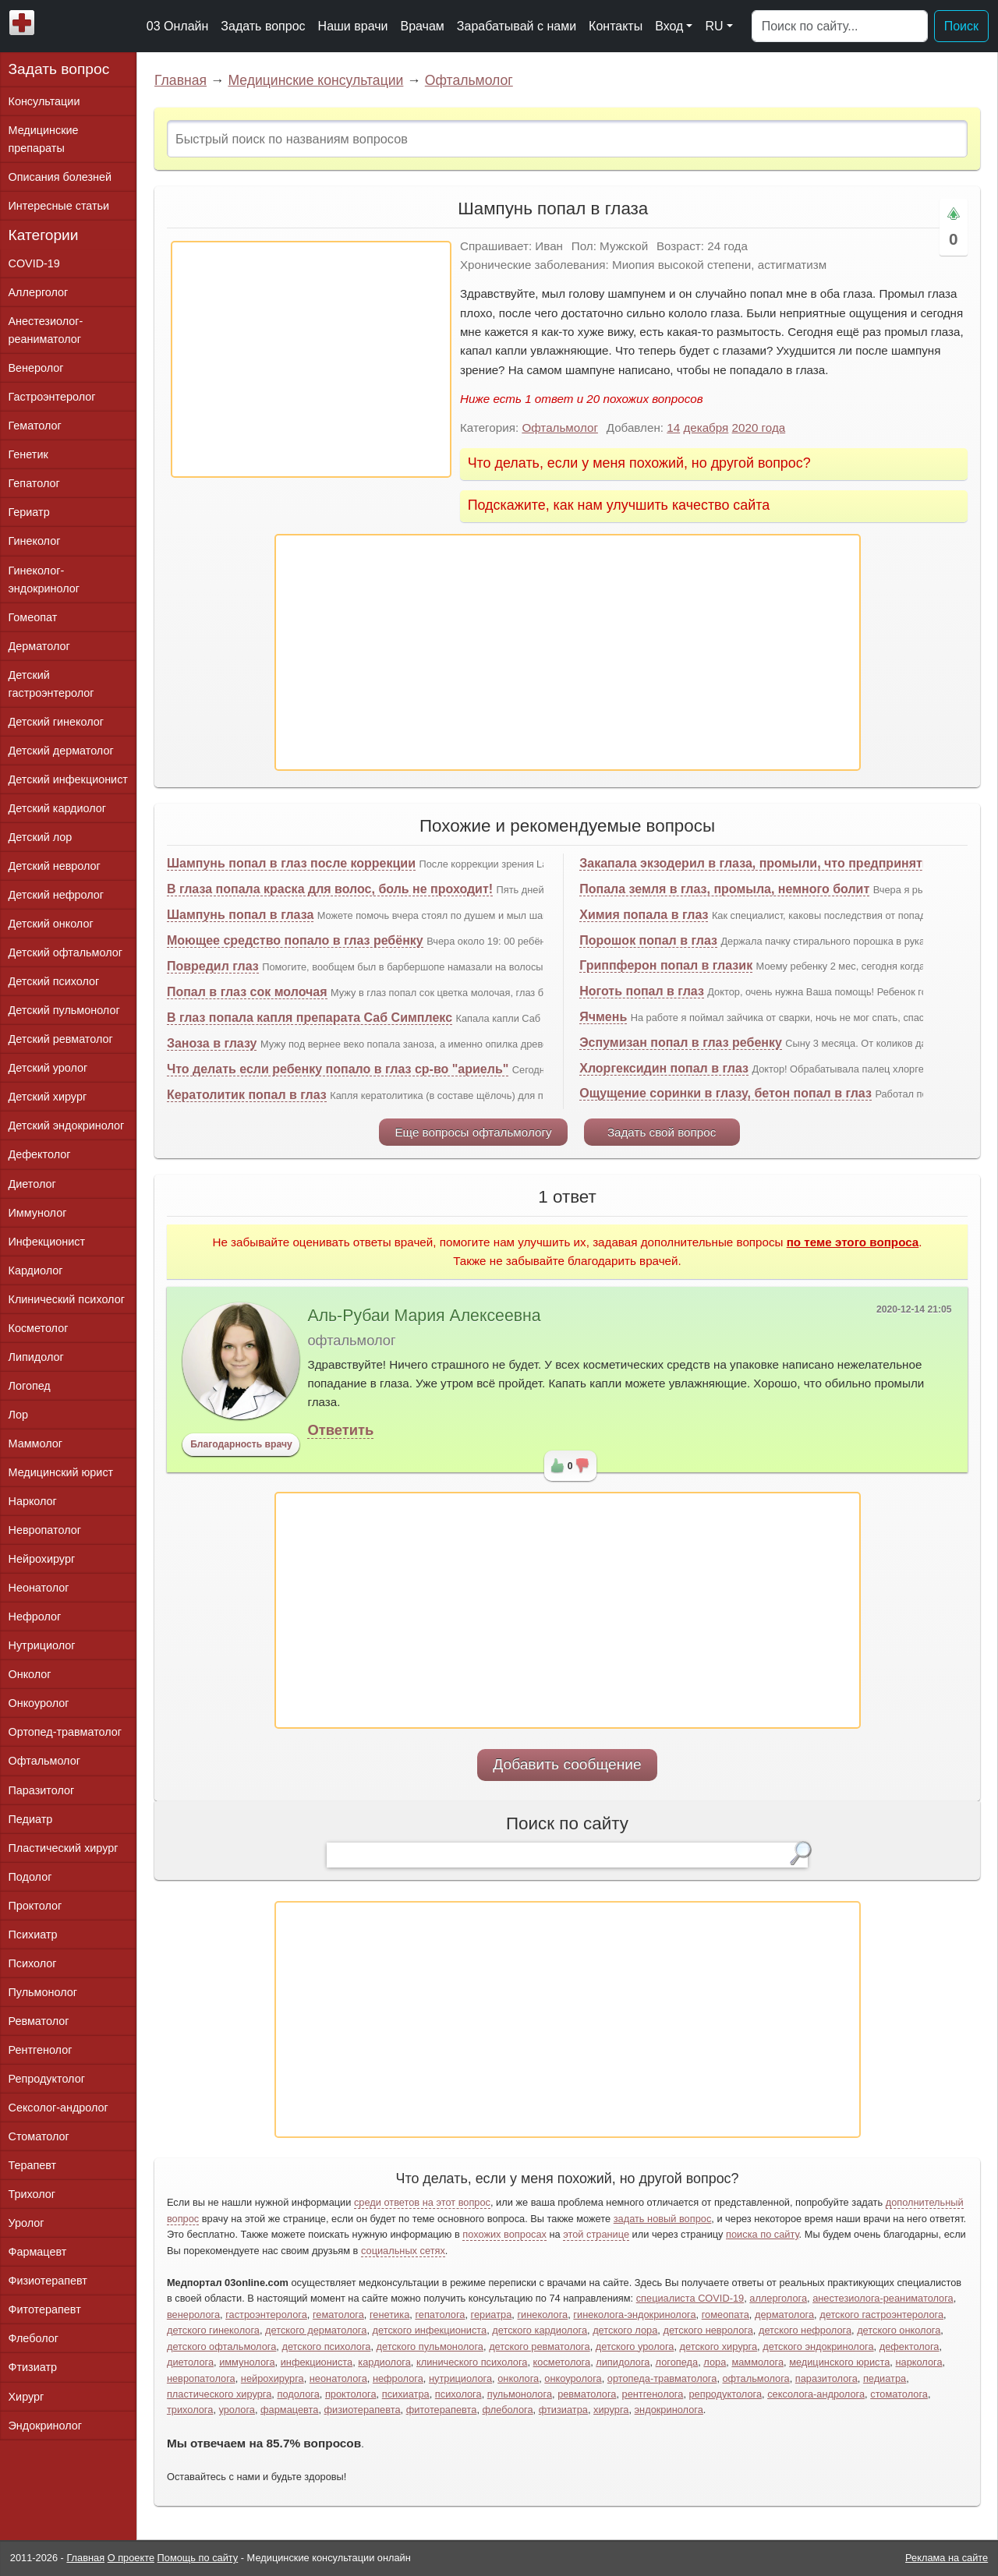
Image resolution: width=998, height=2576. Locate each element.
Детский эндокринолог (67, 1125)
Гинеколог (35, 541)
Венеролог (36, 368)
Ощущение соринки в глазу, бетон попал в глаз (725, 1093)
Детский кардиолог (58, 808)
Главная (180, 80)
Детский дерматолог (61, 750)
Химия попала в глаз (643, 914)
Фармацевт (38, 2252)
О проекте (131, 2558)
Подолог (30, 1877)
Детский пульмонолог (64, 1010)
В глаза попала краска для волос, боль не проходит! (330, 889)
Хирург (26, 2396)
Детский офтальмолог (66, 952)
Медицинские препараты (44, 139)
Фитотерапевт (45, 2309)
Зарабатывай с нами (516, 26)
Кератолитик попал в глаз (247, 1094)
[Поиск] (840, 26)
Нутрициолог (42, 1645)
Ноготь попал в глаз (641, 991)
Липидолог (36, 1357)
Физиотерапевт (48, 2280)
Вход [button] (669, 26)
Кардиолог (36, 1270)
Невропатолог (45, 1530)
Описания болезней (60, 177)
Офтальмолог (469, 80)
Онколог (30, 1674)
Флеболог (33, 2338)
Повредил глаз (213, 966)
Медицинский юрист (61, 1472)
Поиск (961, 26)
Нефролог (35, 1616)
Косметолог (39, 1328)
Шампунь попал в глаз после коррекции (291, 863)
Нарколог (33, 1501)
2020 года (759, 427)
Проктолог (35, 1905)
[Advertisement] (311, 359)
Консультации (44, 101)
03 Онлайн (178, 26)
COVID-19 (34, 263)
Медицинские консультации (315, 80)
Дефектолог (40, 1154)
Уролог (26, 2223)
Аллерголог (39, 292)
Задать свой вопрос (661, 1132)
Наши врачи (353, 26)
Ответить (340, 1430)
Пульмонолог (43, 1992)
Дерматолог (39, 646)
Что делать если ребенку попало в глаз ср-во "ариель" (337, 1069)
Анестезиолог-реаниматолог (46, 330)
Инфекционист (47, 1241)
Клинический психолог (67, 1299)
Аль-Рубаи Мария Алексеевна (423, 1315)
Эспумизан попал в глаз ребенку (680, 1042)
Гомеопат (33, 617)
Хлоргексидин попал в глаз (663, 1068)
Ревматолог (39, 2021)
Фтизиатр (33, 2367)
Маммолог (35, 1443)
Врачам (422, 26)
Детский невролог (55, 866)
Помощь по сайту (198, 2558)
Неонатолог (39, 1587)
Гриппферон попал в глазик (665, 965)
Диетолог (32, 1184)
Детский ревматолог (61, 1039)
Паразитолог (42, 1790)
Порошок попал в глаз (648, 940)
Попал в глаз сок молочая (247, 991)
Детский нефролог (56, 895)
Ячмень (603, 1016)
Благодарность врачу (241, 1444)
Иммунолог (38, 1213)
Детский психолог (54, 981)
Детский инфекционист (68, 779)
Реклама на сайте (946, 2558)
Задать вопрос (263, 26)
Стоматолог (39, 2136)
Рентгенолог (41, 2050)
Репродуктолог (47, 2078)
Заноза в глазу (212, 1043)
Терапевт (33, 2165)
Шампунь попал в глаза (240, 914)
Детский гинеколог (56, 722)
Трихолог (32, 2194)
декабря (705, 427)
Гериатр (29, 512)
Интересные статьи (59, 206)
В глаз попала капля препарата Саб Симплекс (309, 1017)
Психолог (33, 1963)
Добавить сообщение (567, 1764)
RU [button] (714, 26)
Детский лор (41, 837)
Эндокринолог (45, 2425)
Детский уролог (48, 1068)
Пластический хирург (64, 1848)
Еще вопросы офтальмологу (473, 1132)
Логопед (30, 1386)
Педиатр (31, 1819)
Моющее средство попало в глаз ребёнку (295, 940)
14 (673, 427)
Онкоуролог (39, 1703)
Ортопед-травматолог (65, 1732)
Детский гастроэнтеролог (51, 684)
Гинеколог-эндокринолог (44, 579)
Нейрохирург (42, 1559)
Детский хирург (48, 1096)
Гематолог (35, 425)
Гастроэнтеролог (52, 396)
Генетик (28, 454)
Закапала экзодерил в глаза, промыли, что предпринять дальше (780, 863)
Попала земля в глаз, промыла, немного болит (724, 889)
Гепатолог (34, 483)
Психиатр (33, 1934)
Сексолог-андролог (58, 2107)
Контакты (615, 26)
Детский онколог (51, 923)
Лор (18, 1414)
